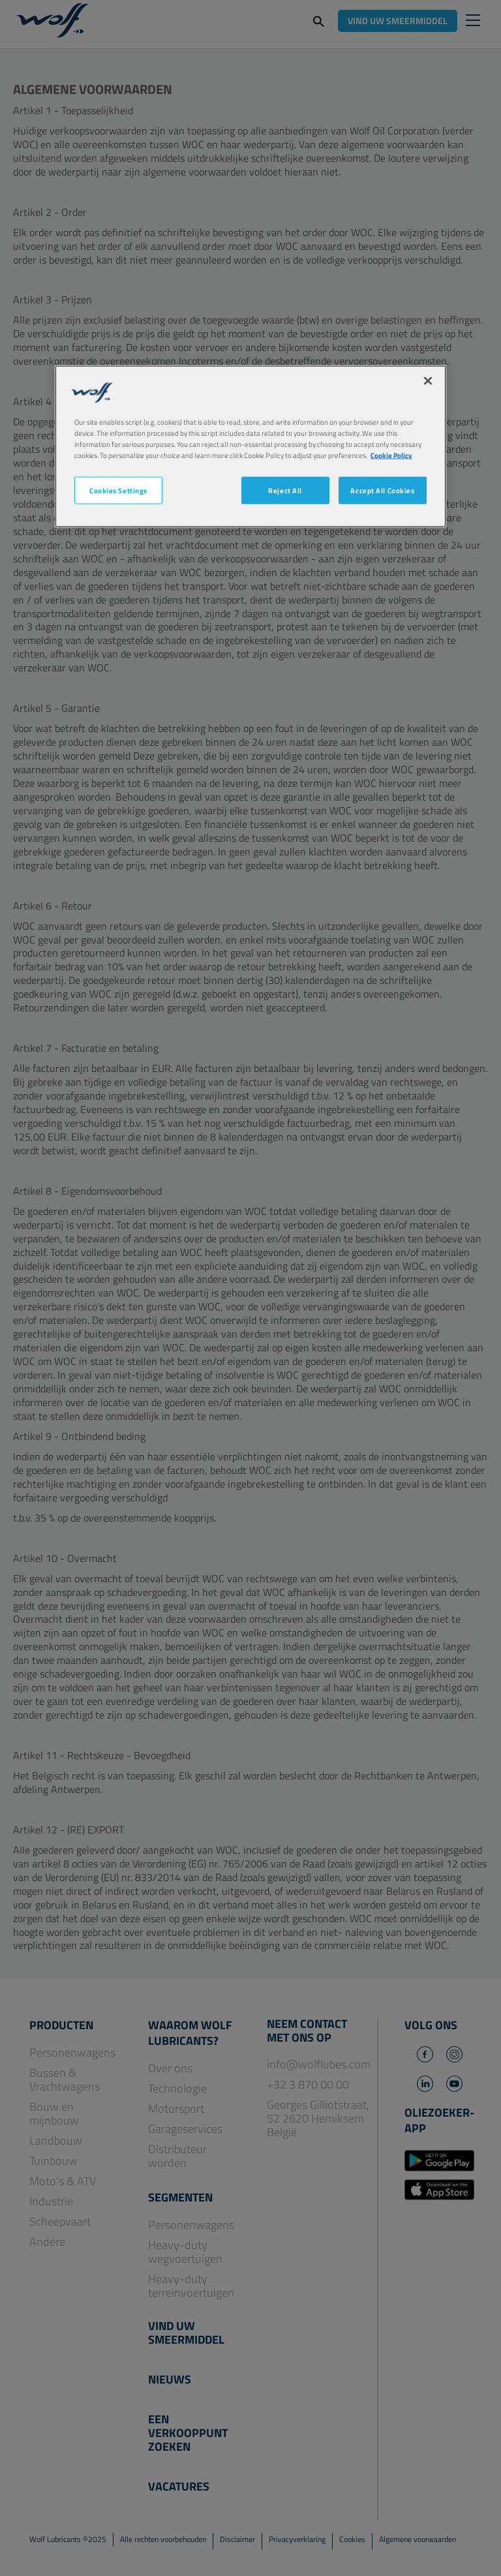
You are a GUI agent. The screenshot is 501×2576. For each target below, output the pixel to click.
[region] (250, 446)
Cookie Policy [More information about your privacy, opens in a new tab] (391, 455)
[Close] (428, 381)
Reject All (285, 490)
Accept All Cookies (382, 490)
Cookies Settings (118, 490)
